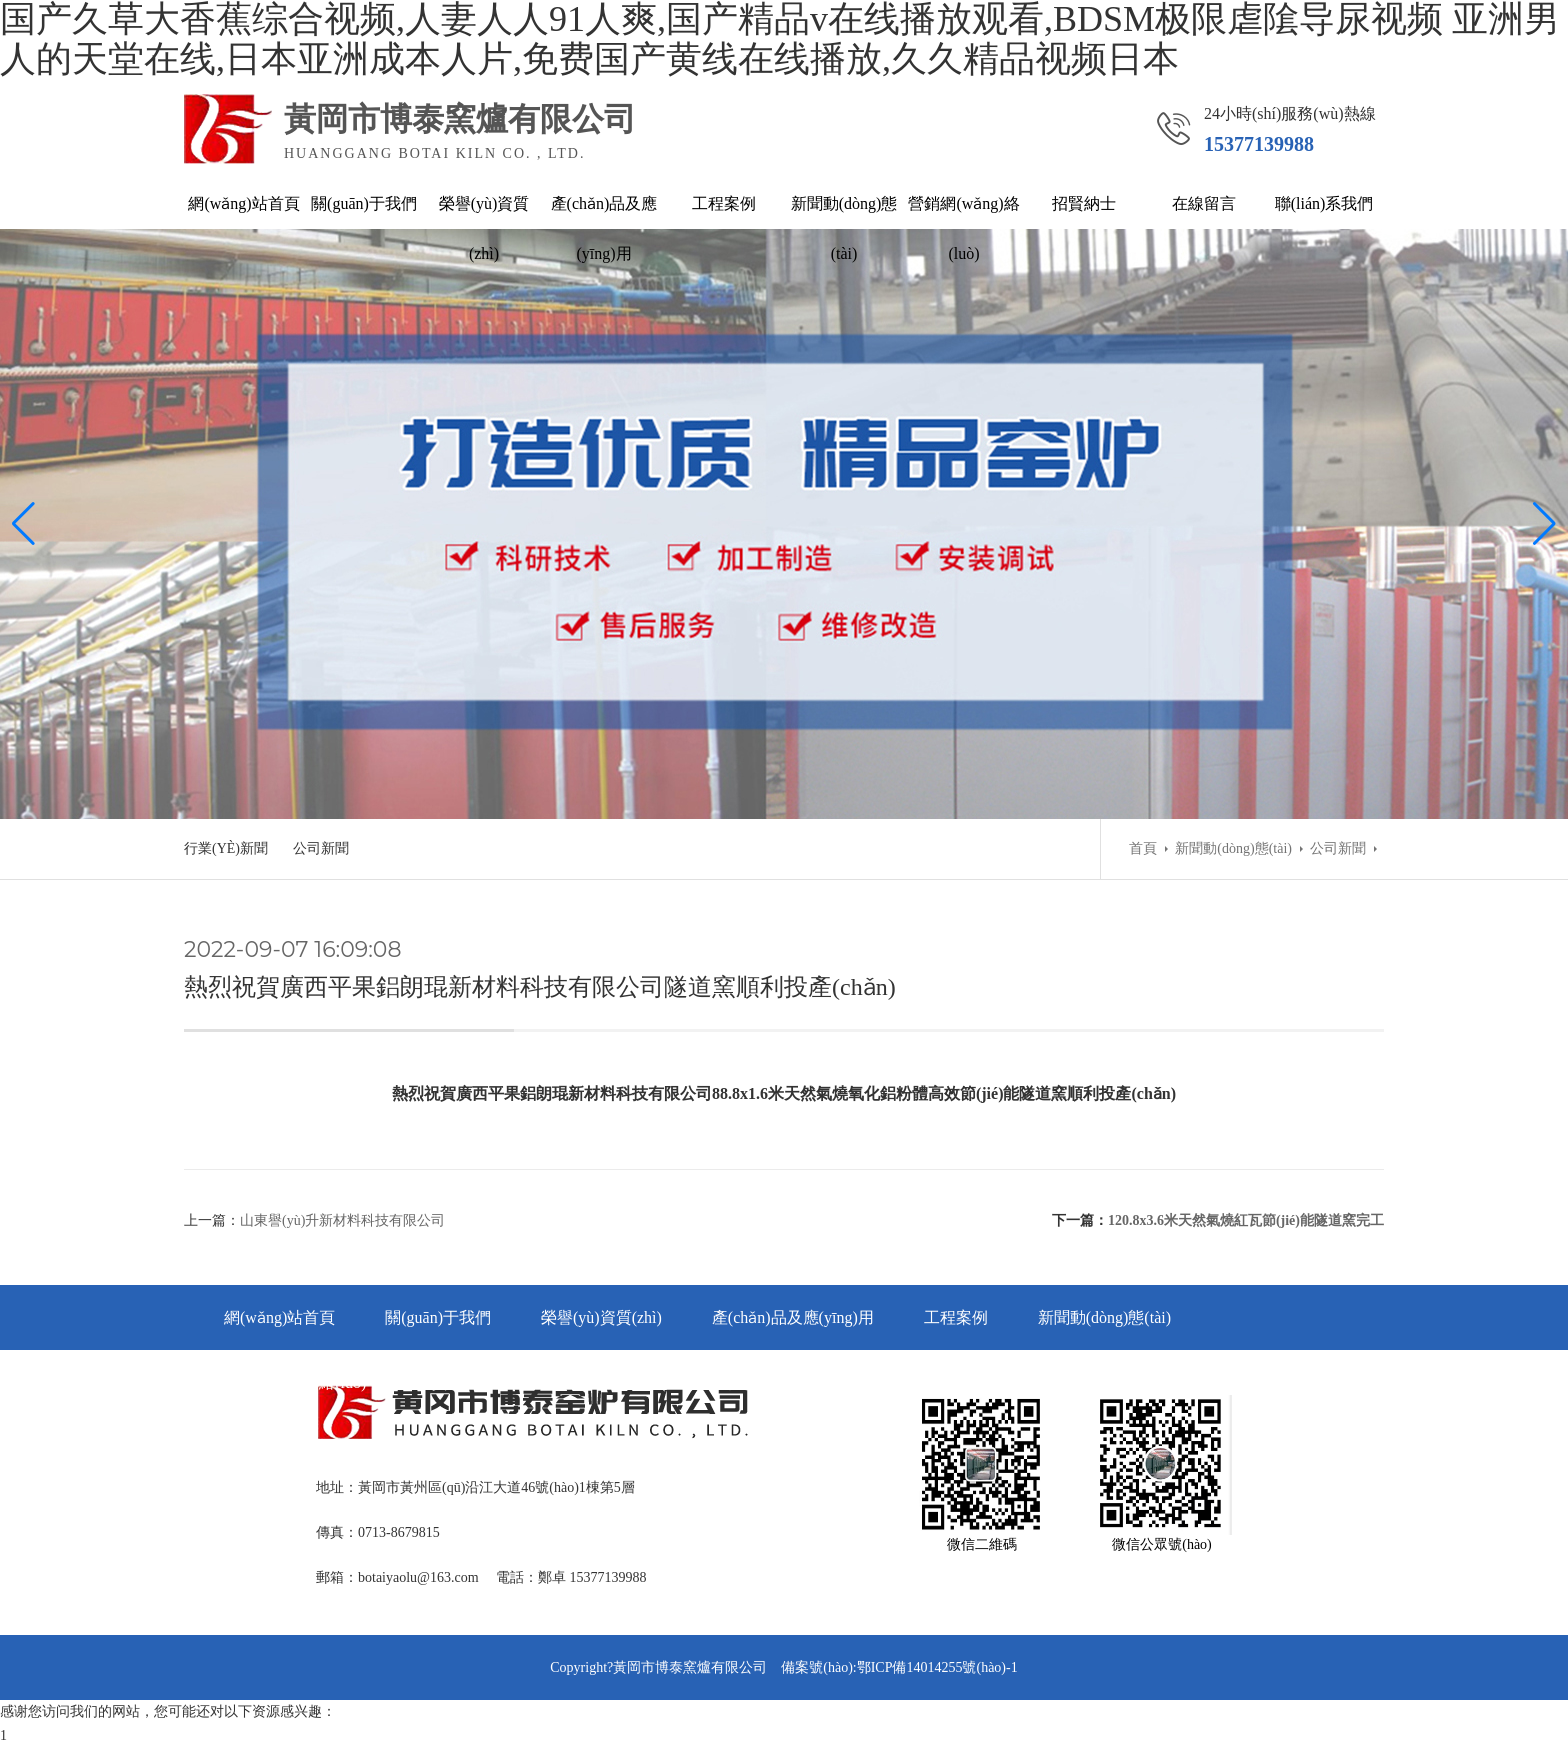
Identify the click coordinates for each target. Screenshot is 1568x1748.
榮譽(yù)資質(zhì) (484, 228)
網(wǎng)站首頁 (243, 203)
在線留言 (1204, 203)
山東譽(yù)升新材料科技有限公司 (342, 1220)
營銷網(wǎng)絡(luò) (963, 228)
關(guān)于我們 (364, 203)
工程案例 (724, 203)
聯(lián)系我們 (1324, 203)
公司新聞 (321, 848)
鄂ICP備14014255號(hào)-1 (937, 1667)
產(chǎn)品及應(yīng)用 (604, 228)
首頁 (1143, 848)
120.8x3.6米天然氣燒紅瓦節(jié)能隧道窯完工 (1246, 1220)
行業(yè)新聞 (226, 848)
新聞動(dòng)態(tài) (844, 228)
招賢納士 (1084, 203)
